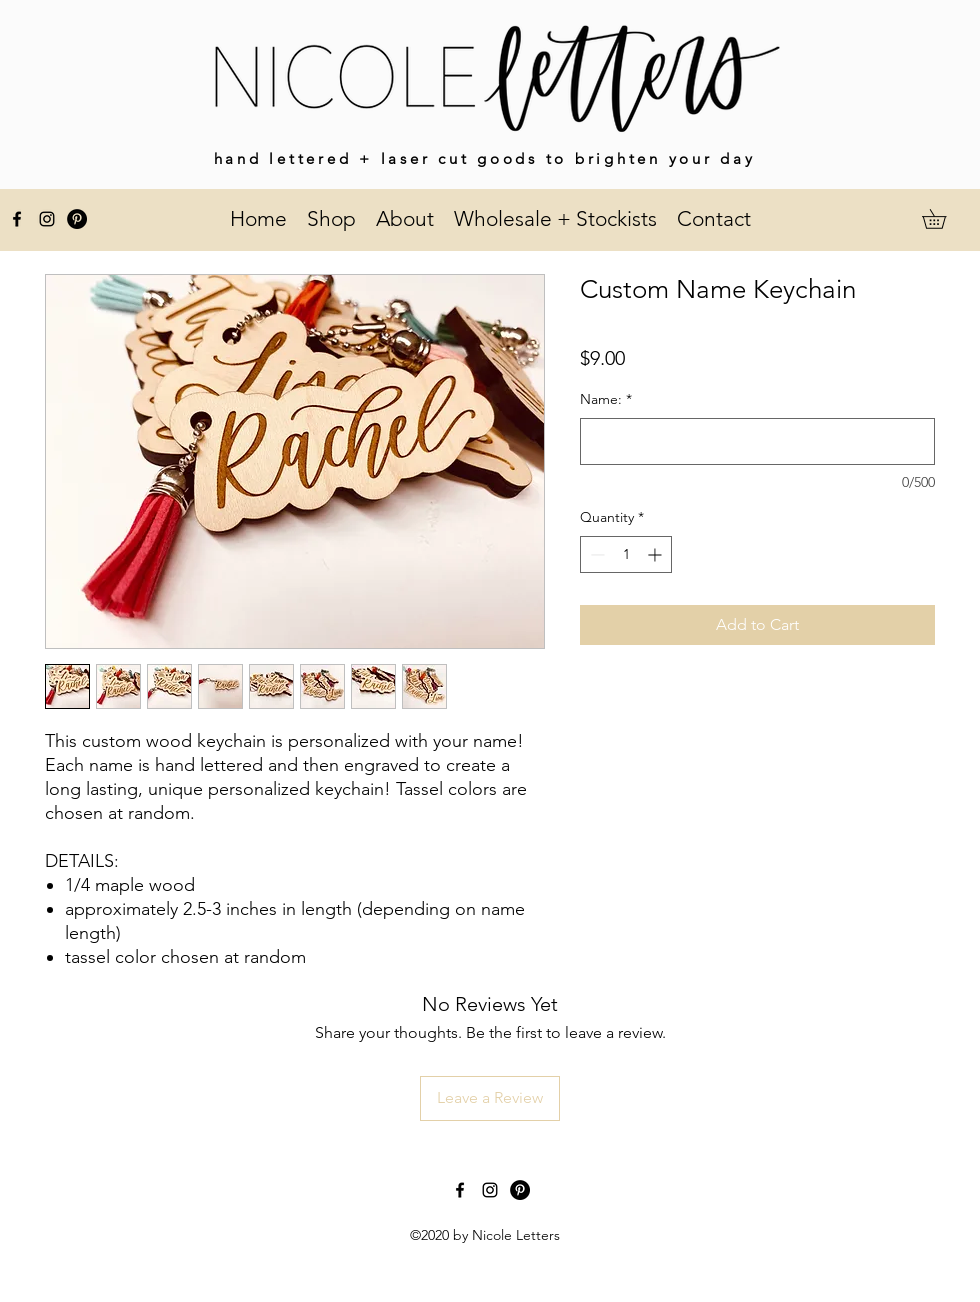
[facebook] (17, 219)
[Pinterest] (77, 219)
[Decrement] (595, 554)
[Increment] (656, 554)
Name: (606, 399)
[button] (943, 219)
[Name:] (757, 441)
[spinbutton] (626, 554)
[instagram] (47, 219)
